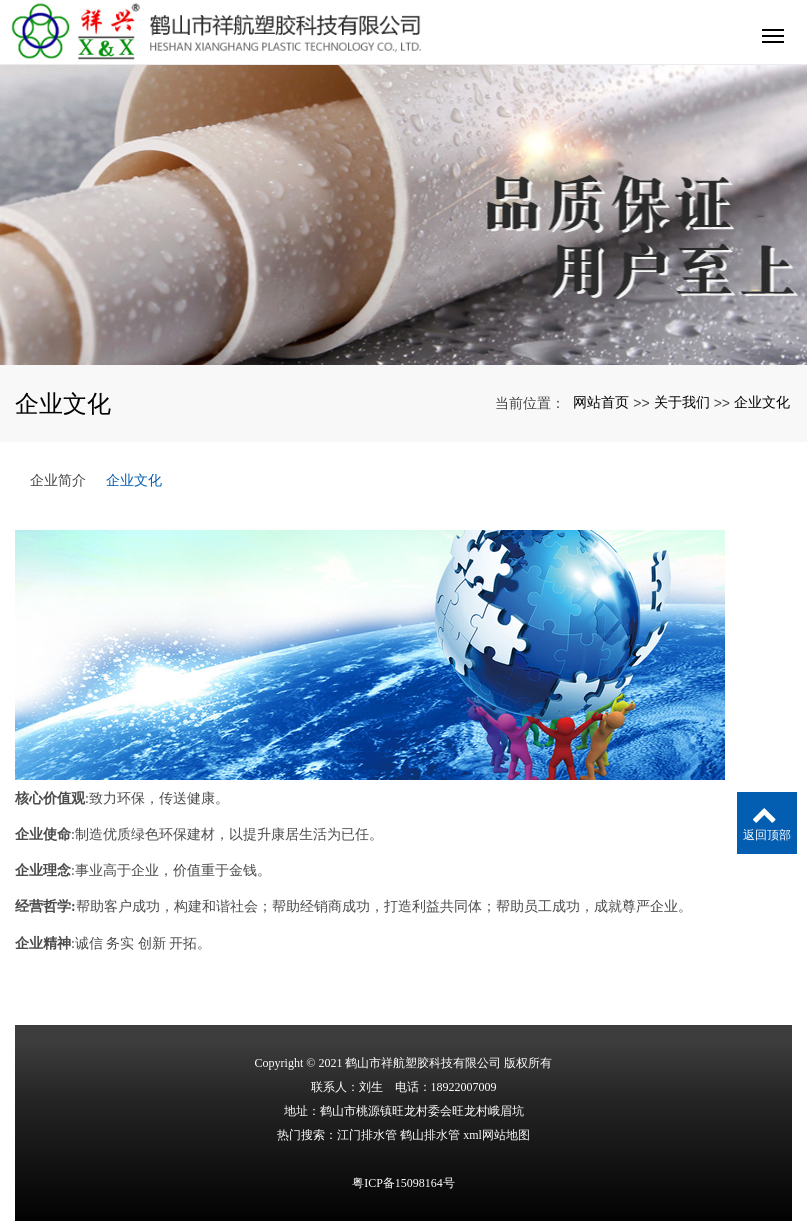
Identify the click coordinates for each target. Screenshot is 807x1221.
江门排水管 (367, 1135)
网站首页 (601, 402)
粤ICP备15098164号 (403, 1183)
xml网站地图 (496, 1135)
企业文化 (762, 402)
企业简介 (58, 480)
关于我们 (682, 402)
